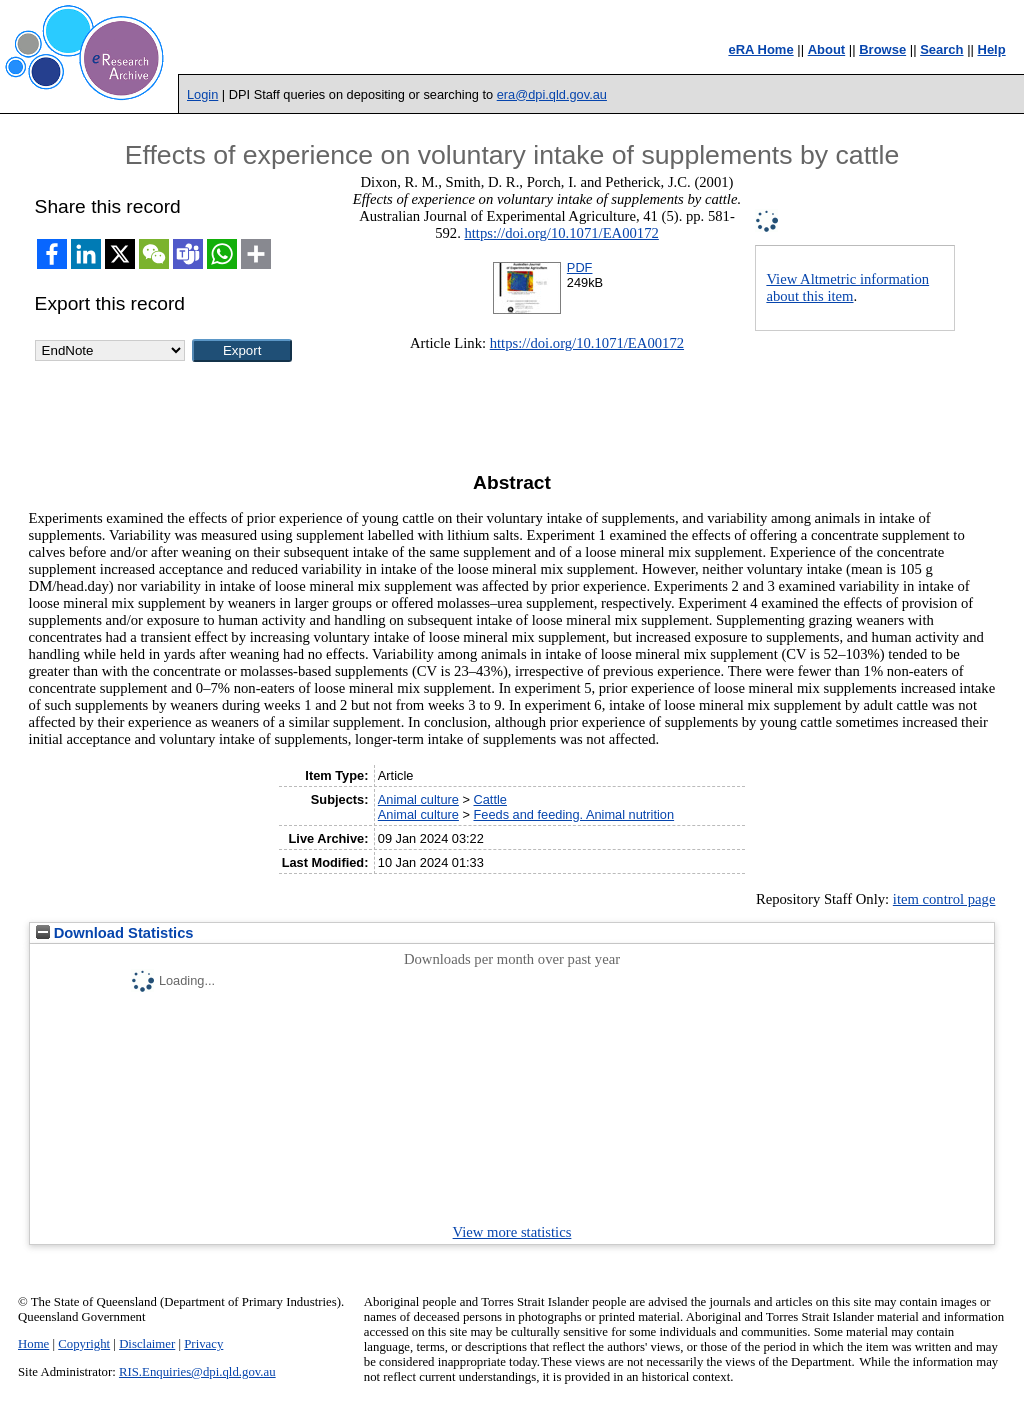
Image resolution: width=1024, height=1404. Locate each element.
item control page (944, 899)
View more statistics (512, 1232)
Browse (882, 49)
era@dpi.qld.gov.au (552, 94)
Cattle (489, 799)
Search (941, 49)
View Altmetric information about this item (847, 287)
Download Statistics (115, 933)
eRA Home (760, 49)
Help (992, 49)
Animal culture (418, 799)
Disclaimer (147, 1344)
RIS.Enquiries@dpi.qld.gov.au (197, 1372)
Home (33, 1344)
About (827, 49)
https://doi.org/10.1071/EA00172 (561, 233)
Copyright (84, 1344)
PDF (580, 267)
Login (202, 94)
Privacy (203, 1344)
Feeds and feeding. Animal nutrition (573, 814)
